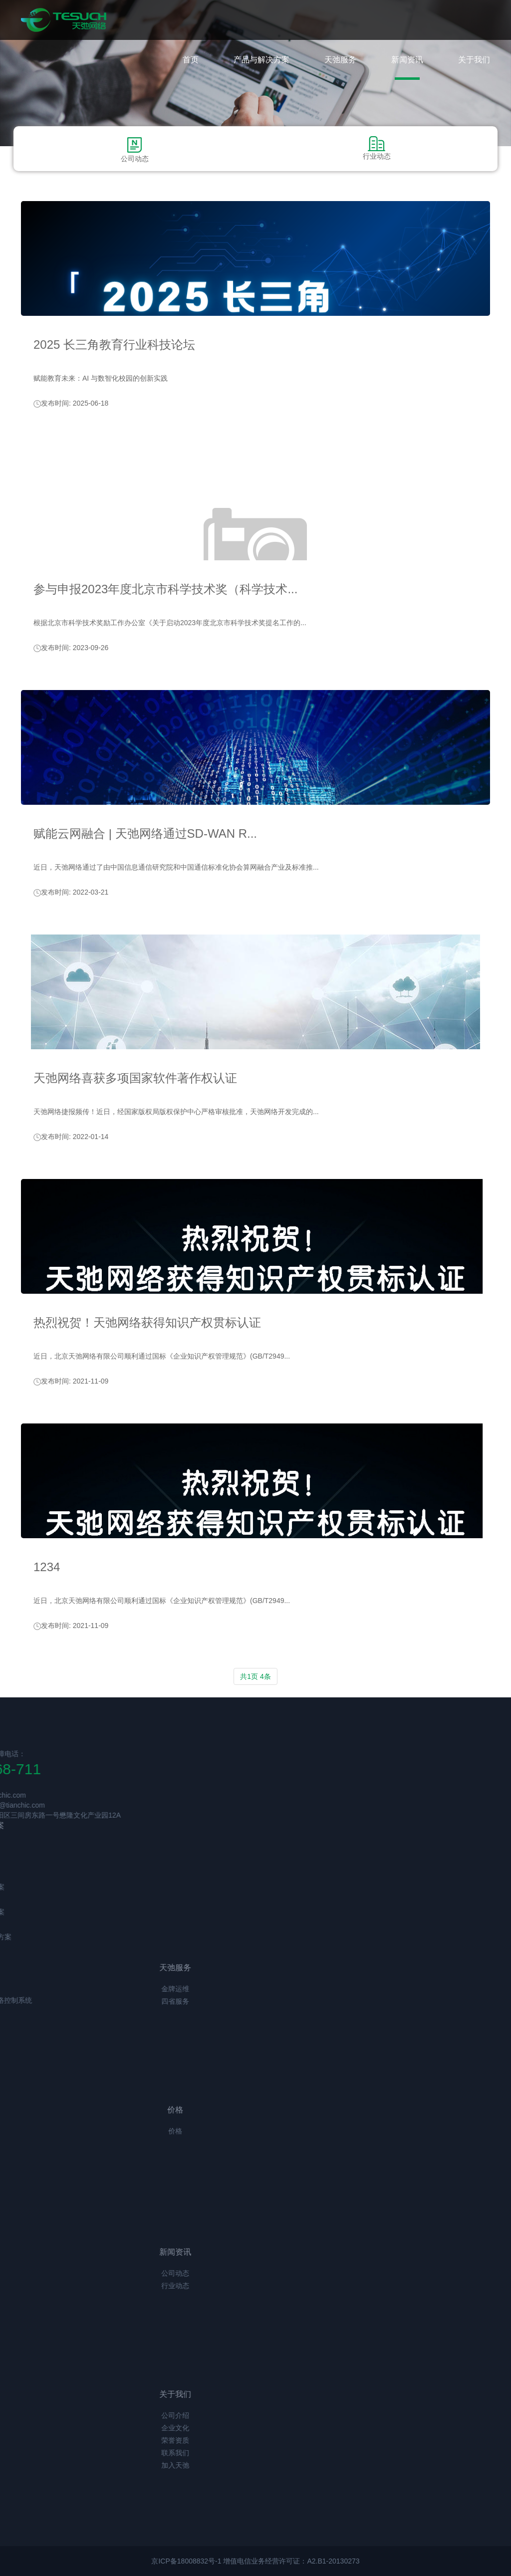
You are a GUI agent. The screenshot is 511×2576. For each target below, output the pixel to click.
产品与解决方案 (261, 59)
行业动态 (377, 148)
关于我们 (474, 59)
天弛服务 (340, 59)
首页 (191, 59)
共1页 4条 (255, 1676)
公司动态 (135, 149)
